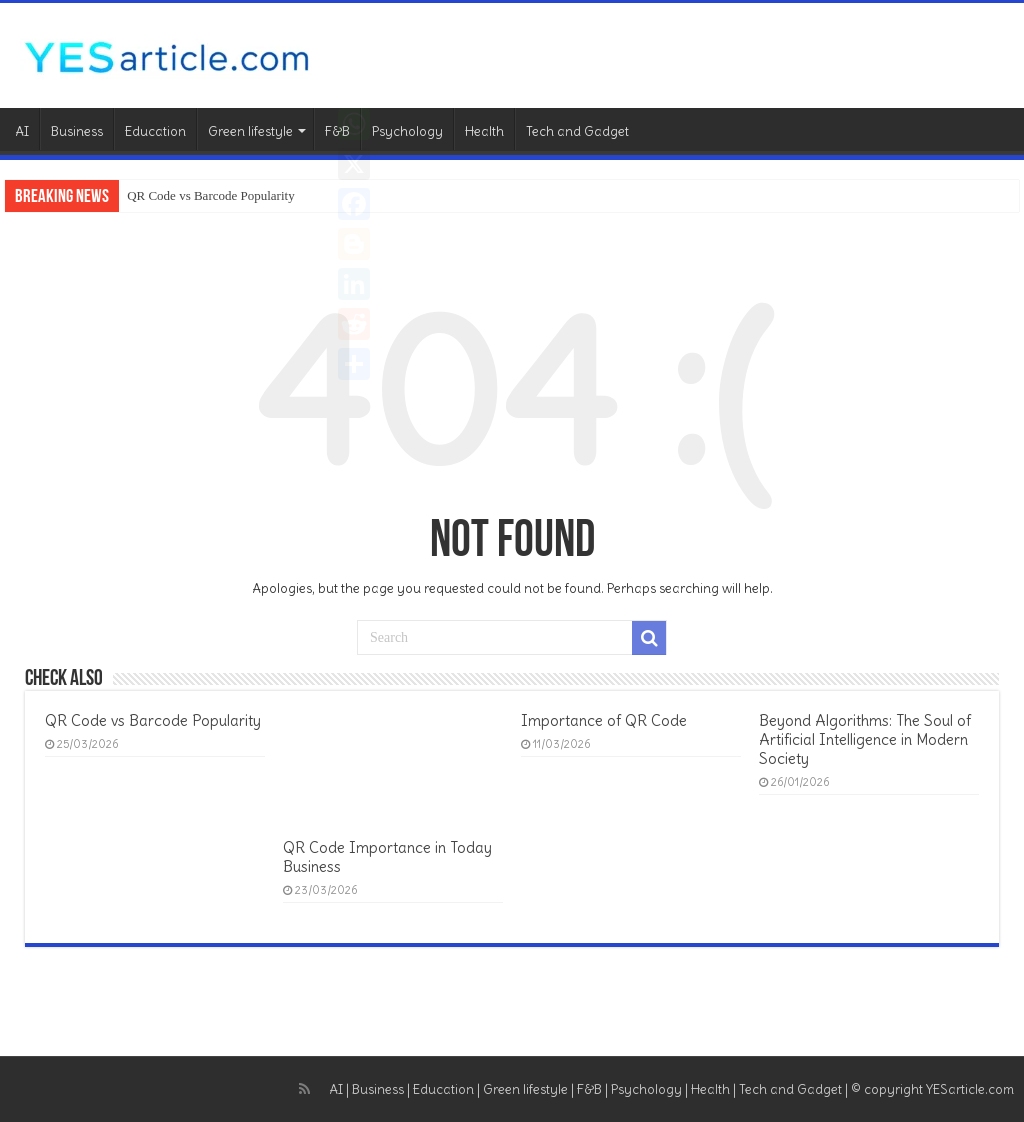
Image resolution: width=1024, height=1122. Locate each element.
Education (155, 131)
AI (22, 131)
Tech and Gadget (577, 131)
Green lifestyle (250, 131)
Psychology (407, 131)
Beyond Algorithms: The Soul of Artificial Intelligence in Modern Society (865, 739)
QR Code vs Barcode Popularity (211, 195)
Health (484, 131)
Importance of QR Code (604, 720)
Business (77, 131)
